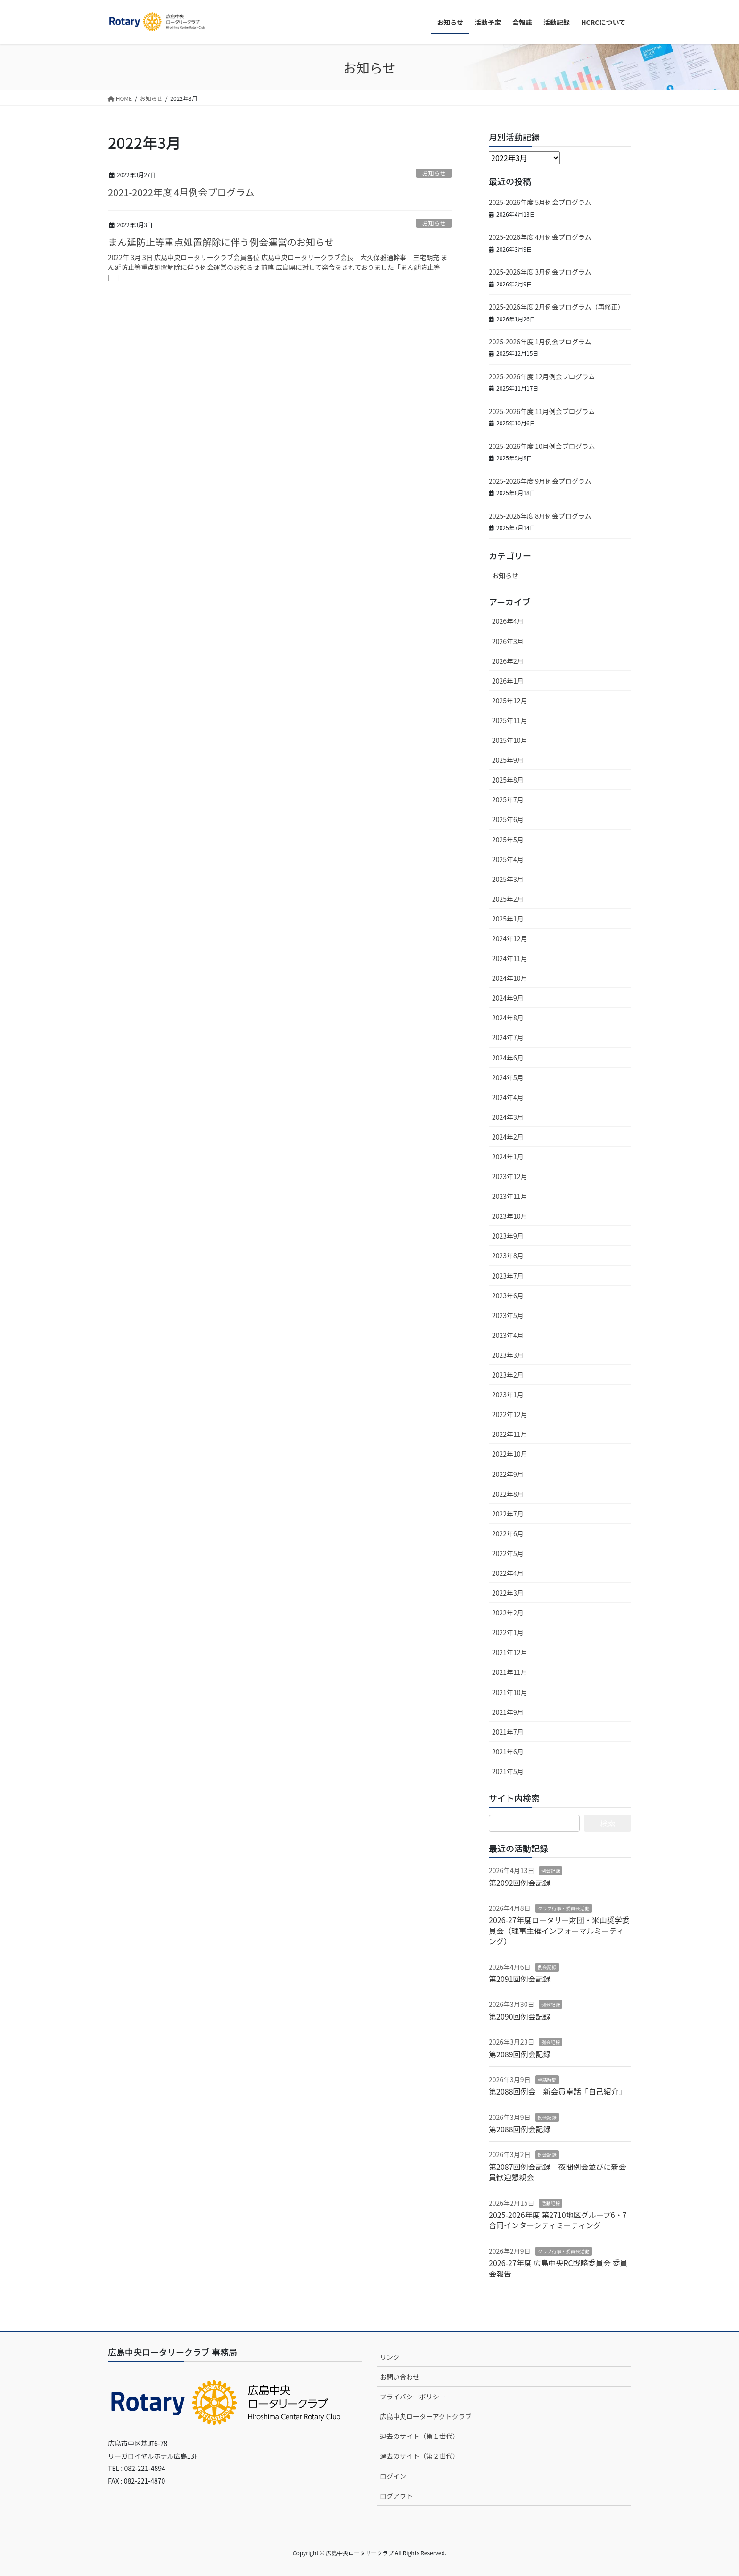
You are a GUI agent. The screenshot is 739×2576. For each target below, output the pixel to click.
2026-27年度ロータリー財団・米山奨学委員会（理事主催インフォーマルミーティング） (559, 1930)
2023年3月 (508, 1355)
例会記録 (550, 1870)
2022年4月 (508, 1573)
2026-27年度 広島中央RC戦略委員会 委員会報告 (558, 2268)
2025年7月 (508, 799)
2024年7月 (508, 1037)
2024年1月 (508, 1156)
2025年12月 (509, 700)
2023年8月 (508, 1255)
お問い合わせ (399, 2376)
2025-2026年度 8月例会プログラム (540, 516)
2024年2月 (508, 1136)
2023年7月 (508, 1275)
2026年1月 (508, 680)
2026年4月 (508, 621)
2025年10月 (509, 740)
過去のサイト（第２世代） (419, 2456)
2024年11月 (509, 958)
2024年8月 (508, 1017)
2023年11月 (509, 1196)
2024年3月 (508, 1117)
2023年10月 (509, 1216)
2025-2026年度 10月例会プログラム (542, 446)
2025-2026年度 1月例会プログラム (540, 341)
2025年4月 (508, 859)
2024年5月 (508, 1077)
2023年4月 (508, 1335)
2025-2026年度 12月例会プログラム (542, 376)
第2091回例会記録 (520, 1978)
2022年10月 (509, 1454)
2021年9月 (508, 1712)
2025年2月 (508, 899)
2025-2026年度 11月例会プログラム (542, 411)
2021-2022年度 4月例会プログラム (181, 192)
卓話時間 (547, 2079)
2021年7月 (508, 1731)
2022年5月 (508, 1553)
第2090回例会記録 (520, 2016)
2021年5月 (508, 1771)
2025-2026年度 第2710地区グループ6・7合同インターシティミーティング (558, 2220)
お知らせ (434, 173)
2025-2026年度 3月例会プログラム (540, 272)
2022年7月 (508, 1513)
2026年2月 (508, 661)
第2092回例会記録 (520, 1882)
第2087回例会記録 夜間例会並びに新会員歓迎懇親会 (557, 2172)
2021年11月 (509, 1672)
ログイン (393, 2476)
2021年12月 (509, 1652)
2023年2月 (508, 1374)
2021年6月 (508, 1751)
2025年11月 (509, 720)
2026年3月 (508, 641)
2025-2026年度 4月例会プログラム (540, 237)
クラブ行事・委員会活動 (564, 1908)
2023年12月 (509, 1176)
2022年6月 (508, 1533)
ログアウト (396, 2496)
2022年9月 (508, 1474)
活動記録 (550, 2203)
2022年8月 (508, 1494)
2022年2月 (508, 1612)
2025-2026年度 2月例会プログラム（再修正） (556, 306)
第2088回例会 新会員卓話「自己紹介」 (557, 2091)
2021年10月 (509, 1692)
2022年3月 (508, 1593)
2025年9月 (508, 760)
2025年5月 (508, 839)
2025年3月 (508, 879)
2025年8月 (508, 779)
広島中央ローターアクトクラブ (426, 2416)
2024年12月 (509, 938)
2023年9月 (508, 1235)
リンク (390, 2357)
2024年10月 (509, 978)
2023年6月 (508, 1295)
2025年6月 (508, 819)
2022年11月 (509, 1434)
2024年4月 (508, 1097)
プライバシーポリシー (413, 2396)
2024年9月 (508, 998)
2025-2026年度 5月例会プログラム (540, 202)
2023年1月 (508, 1394)
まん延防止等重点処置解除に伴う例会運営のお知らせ (221, 242)
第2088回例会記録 (520, 2129)
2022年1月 (508, 1632)
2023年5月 (508, 1315)
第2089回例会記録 (520, 2054)
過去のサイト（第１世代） (419, 2436)
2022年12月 (509, 1414)
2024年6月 (508, 1057)
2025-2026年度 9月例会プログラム (540, 481)
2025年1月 (508, 918)
